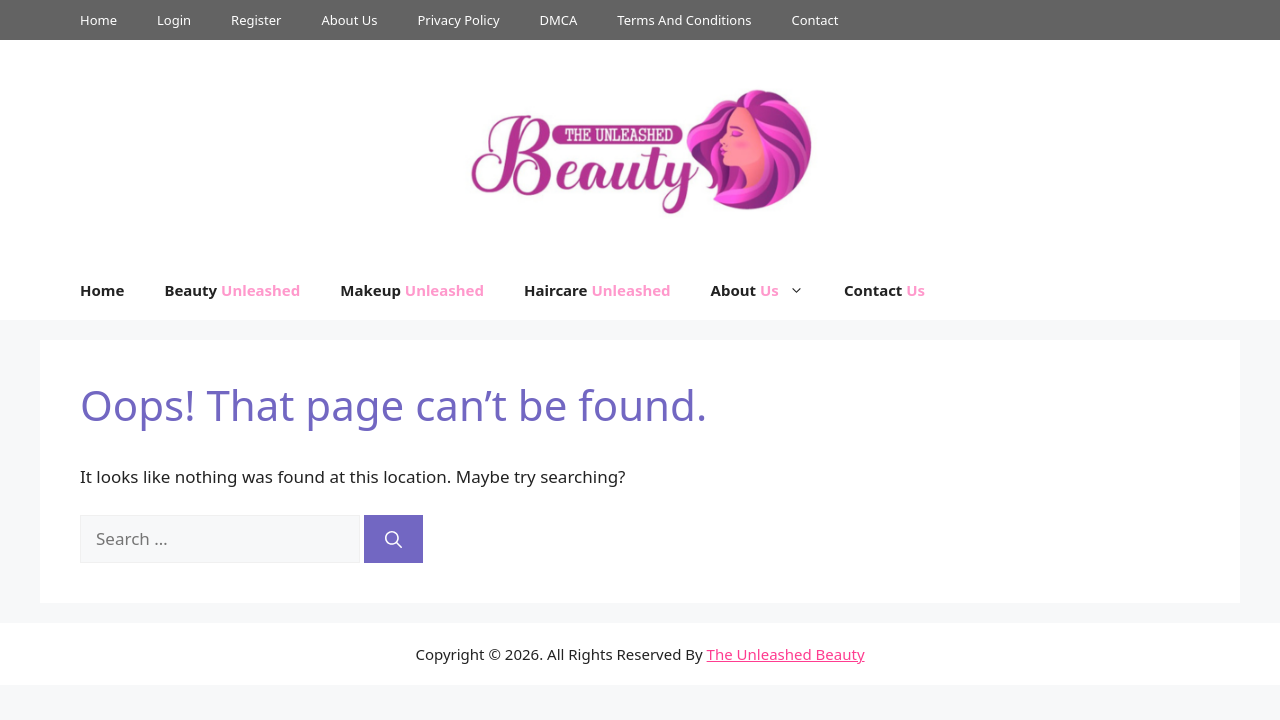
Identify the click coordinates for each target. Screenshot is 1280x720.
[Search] (393, 539)
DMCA (559, 20)
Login (174, 20)
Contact (814, 20)
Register (256, 20)
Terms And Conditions (684, 20)
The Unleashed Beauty (786, 654)
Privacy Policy (458, 20)
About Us (349, 20)
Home (98, 20)
